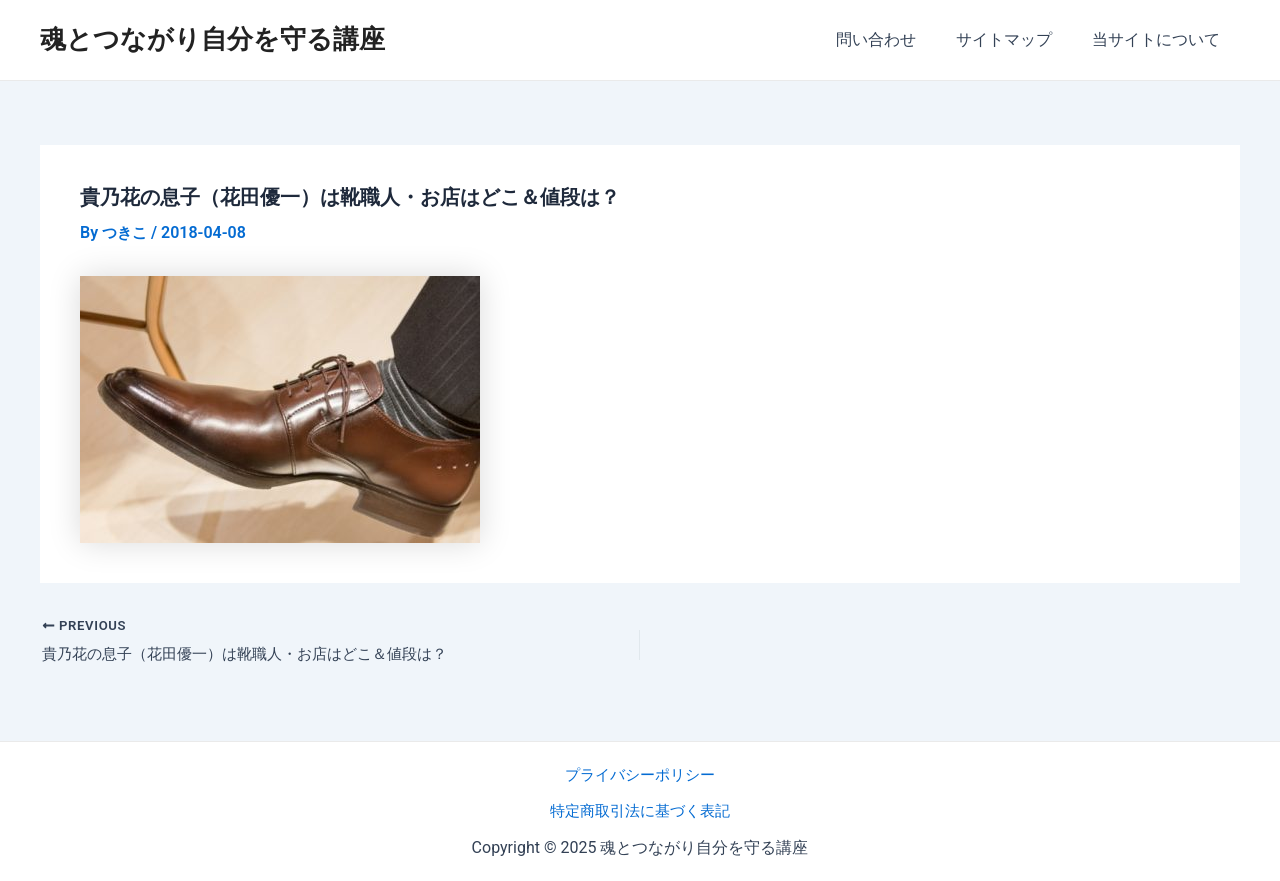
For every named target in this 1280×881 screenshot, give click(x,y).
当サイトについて (1160, 39)
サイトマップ (1016, 39)
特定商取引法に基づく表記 (640, 810)
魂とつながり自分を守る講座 (212, 39)
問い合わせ (896, 39)
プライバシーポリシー (640, 774)
